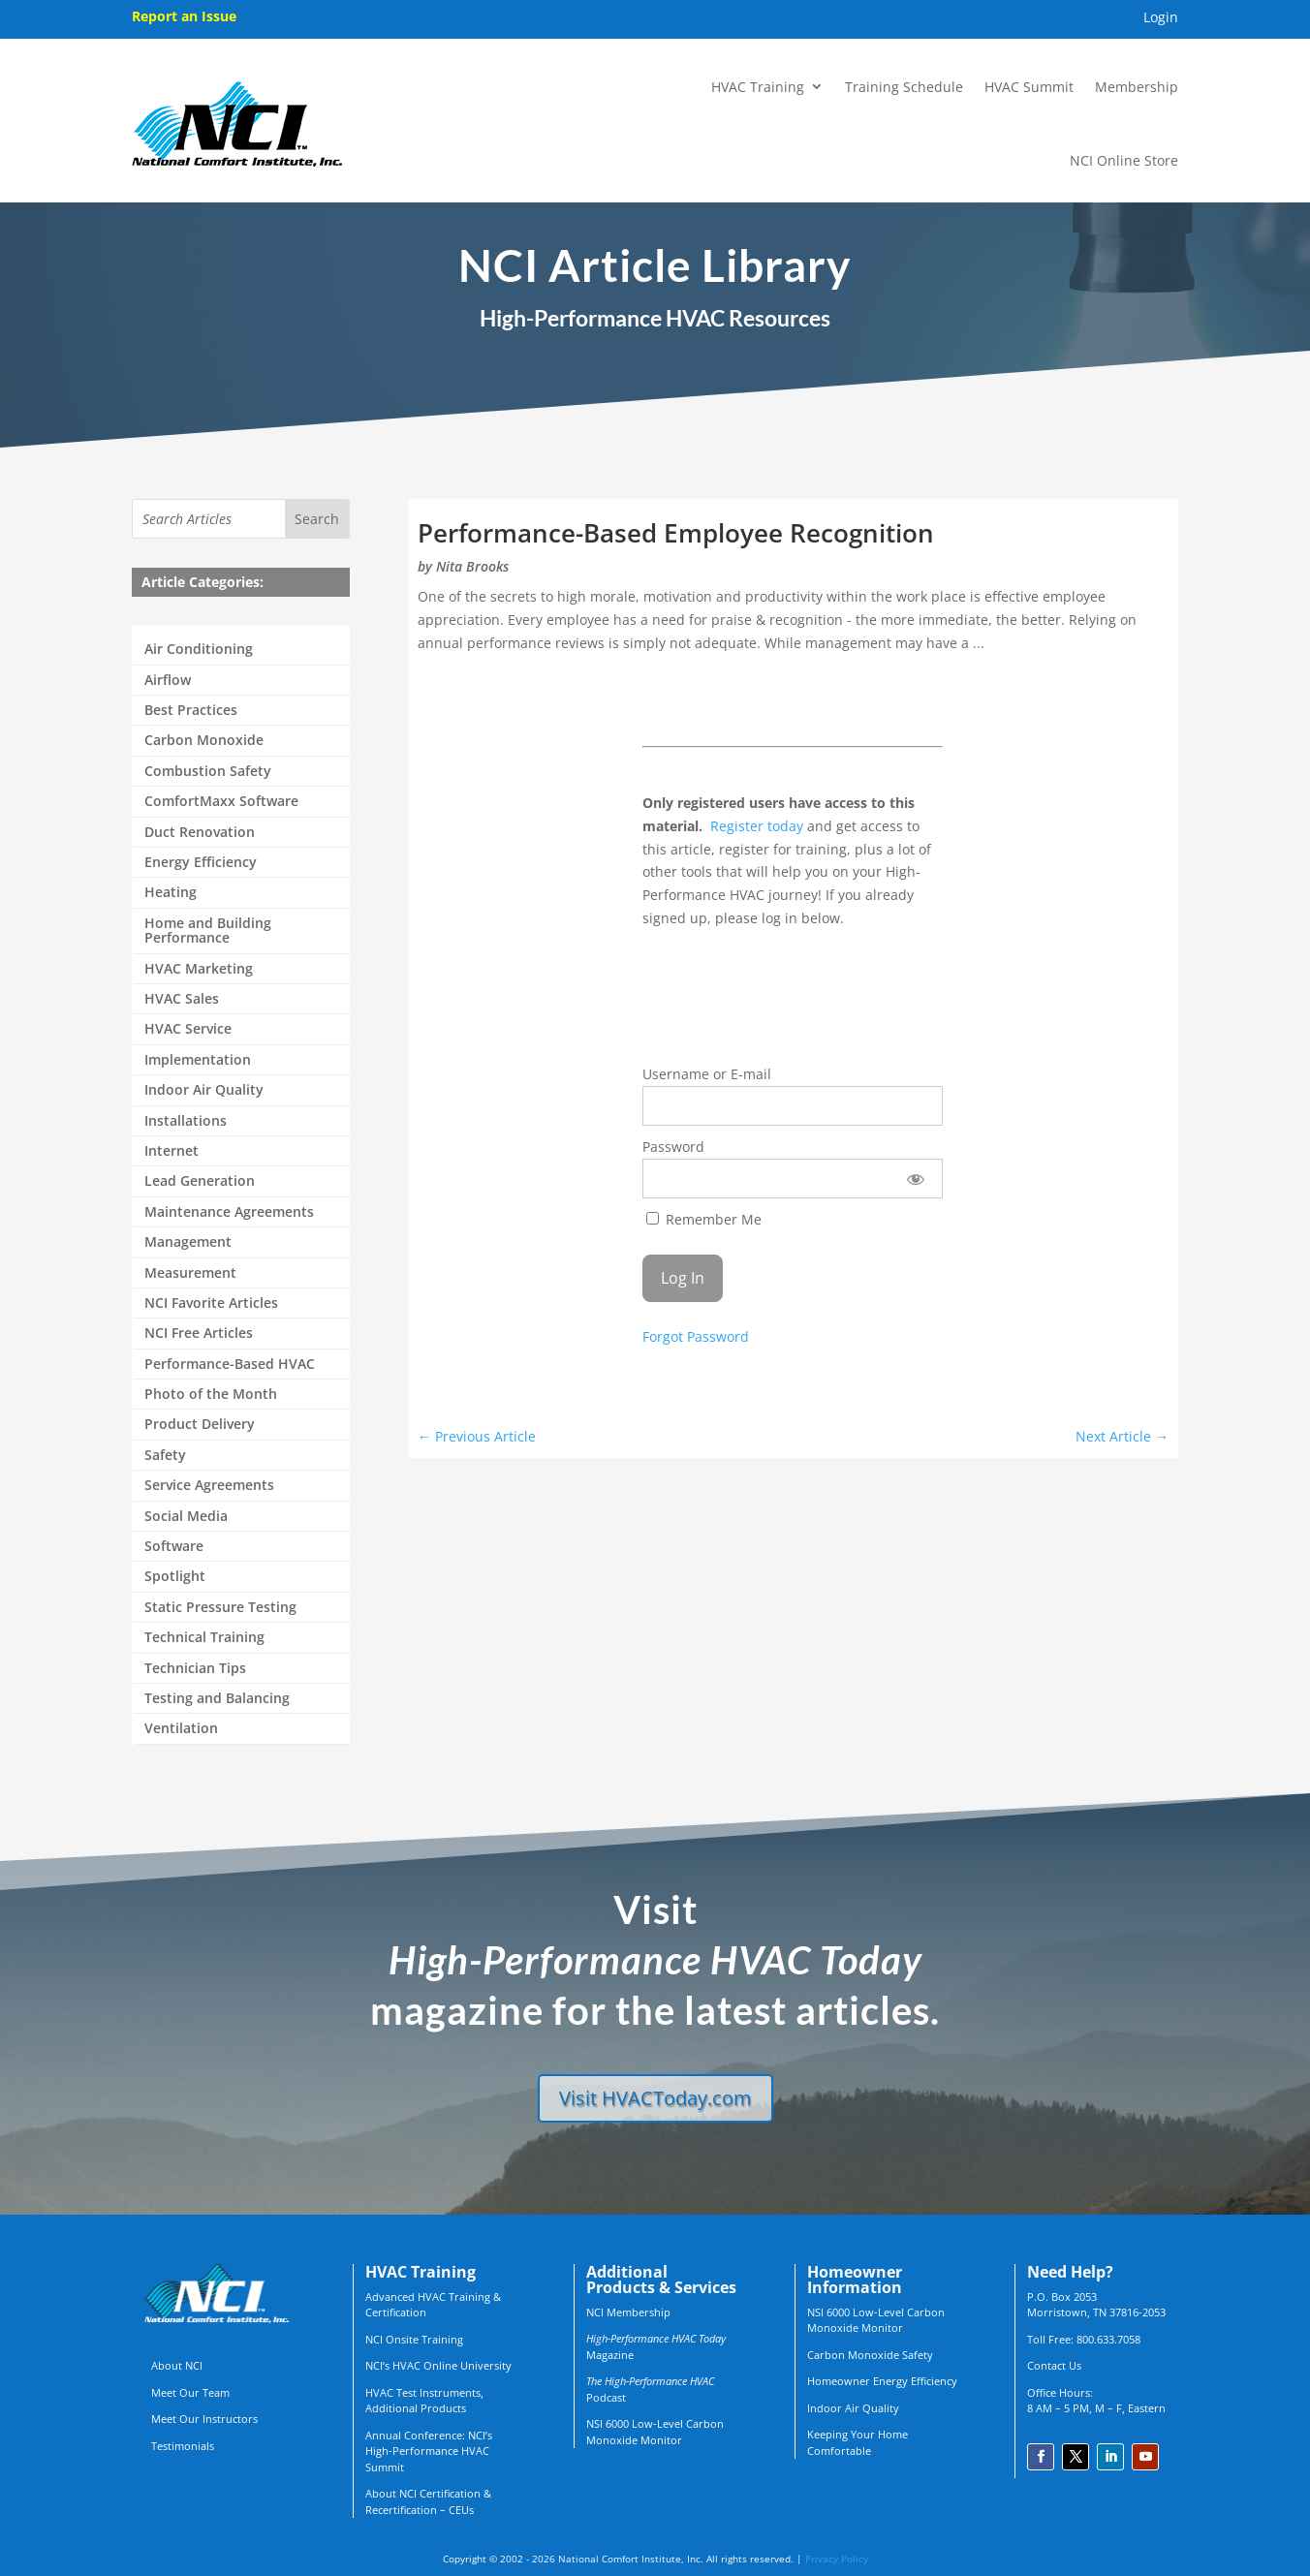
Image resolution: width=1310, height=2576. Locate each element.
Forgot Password (695, 1336)
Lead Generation (199, 1181)
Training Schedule (904, 87)
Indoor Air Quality (204, 1090)
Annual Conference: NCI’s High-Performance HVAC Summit (428, 2451)
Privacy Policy (836, 2558)
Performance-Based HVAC (229, 1364)
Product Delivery (199, 1424)
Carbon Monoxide (204, 740)
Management (188, 1242)
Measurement (190, 1273)
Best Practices (190, 710)
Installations (185, 1121)
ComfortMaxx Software (221, 801)
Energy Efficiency (200, 862)
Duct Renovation (199, 832)
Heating (170, 893)
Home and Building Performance (207, 931)
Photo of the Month (210, 1394)
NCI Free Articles (198, 1333)
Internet (171, 1151)
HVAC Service (188, 1029)
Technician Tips (195, 1668)
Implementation (197, 1060)
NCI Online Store (1124, 160)
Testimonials (182, 2445)
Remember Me (704, 1219)
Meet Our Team (190, 2392)
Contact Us (1054, 2365)
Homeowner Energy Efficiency (882, 2381)
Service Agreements (209, 1485)
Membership (1136, 87)
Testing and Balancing (217, 1699)
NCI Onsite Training (414, 2339)
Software (173, 1546)
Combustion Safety (207, 771)
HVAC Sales (181, 999)
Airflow (167, 680)
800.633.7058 (1108, 2339)
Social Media (186, 1516)
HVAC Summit (1029, 87)
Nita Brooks (472, 566)
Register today (756, 826)
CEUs (461, 2509)
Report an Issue (184, 16)
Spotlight (174, 1576)
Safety (165, 1455)
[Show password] (915, 1178)
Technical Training (204, 1637)
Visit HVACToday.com (655, 2098)
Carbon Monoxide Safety (870, 2354)
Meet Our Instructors (204, 2418)
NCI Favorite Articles (211, 1303)
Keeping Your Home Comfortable (857, 2442)
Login (1160, 18)
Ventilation (181, 1729)
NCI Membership (628, 2312)
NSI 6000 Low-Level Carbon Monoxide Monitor (655, 2431)
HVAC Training (757, 87)
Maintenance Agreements (229, 1212)
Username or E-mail (706, 1074)
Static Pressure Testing (220, 1607)
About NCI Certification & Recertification (428, 2501)
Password (673, 1146)
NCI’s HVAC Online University (438, 2365)
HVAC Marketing (198, 969)
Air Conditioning (198, 649)
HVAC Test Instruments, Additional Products (424, 2400)
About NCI (177, 2365)
